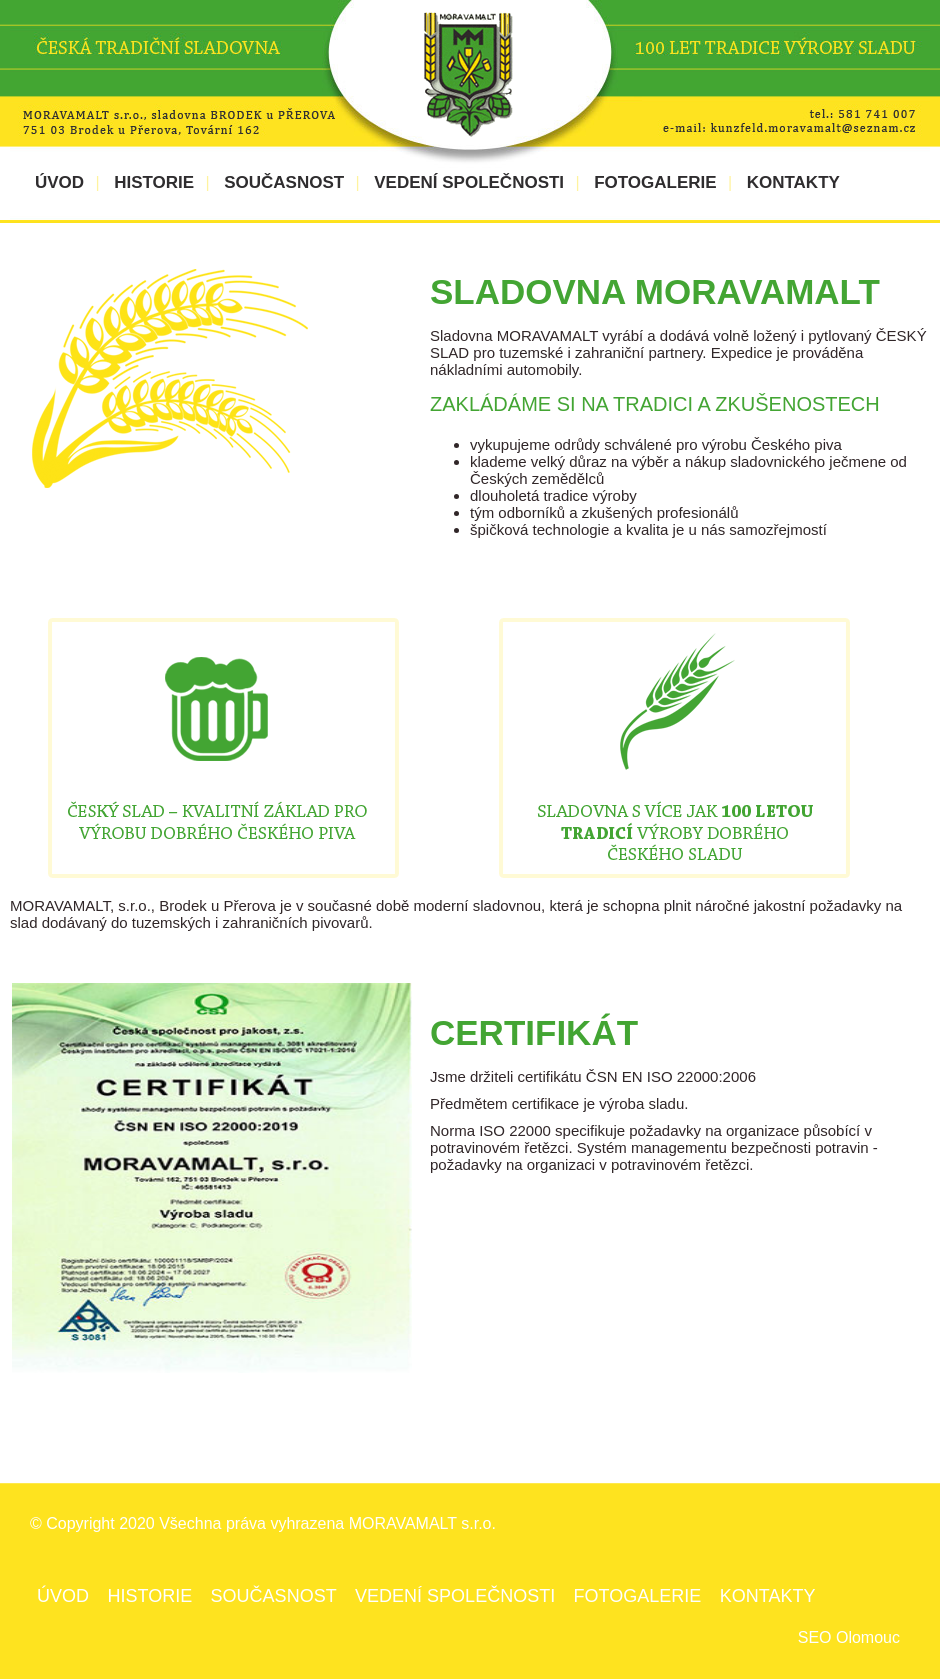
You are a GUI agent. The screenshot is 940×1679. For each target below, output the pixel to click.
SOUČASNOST (284, 182)
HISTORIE (154, 182)
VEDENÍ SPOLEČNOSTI (469, 182)
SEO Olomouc (849, 1637)
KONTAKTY (793, 182)
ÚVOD (59, 182)
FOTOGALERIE (655, 182)
